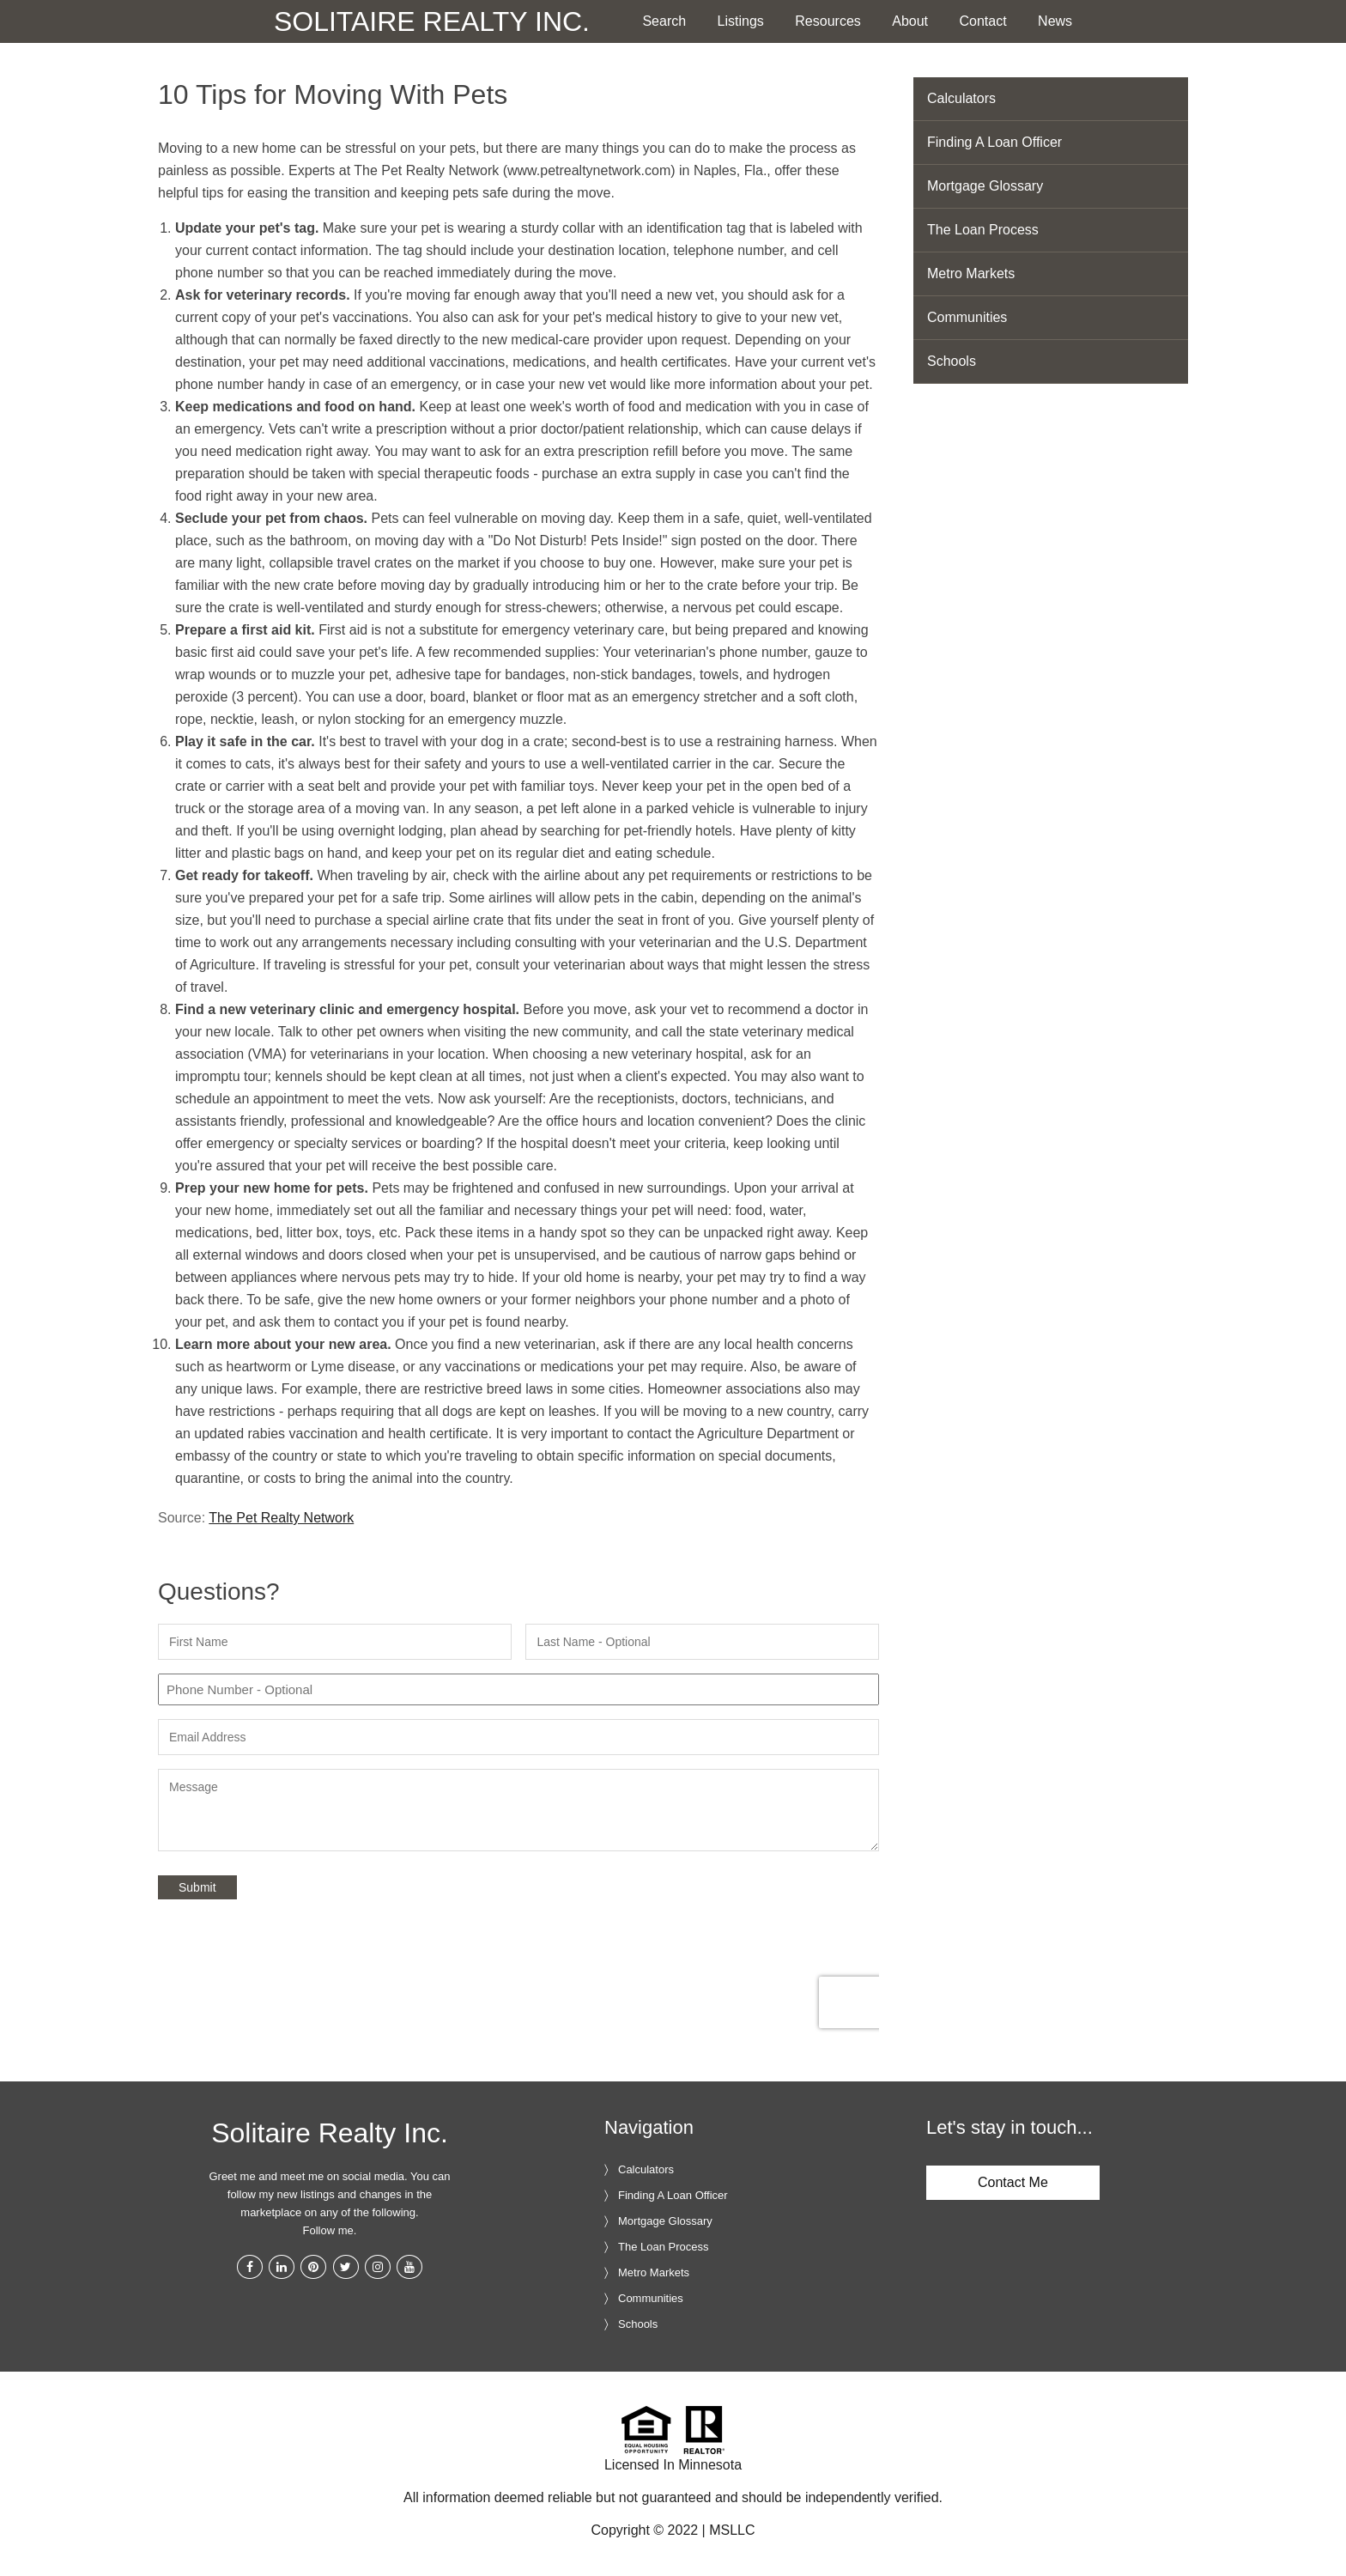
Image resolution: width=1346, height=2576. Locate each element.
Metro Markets (971, 273)
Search (664, 21)
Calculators (961, 98)
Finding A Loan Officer (994, 142)
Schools (951, 361)
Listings (741, 21)
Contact (983, 21)
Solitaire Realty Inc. (432, 21)
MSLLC (732, 2530)
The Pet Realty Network (281, 1517)
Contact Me (1013, 2182)
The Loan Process (983, 229)
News (1055, 21)
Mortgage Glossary (985, 186)
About (910, 21)
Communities (967, 317)
